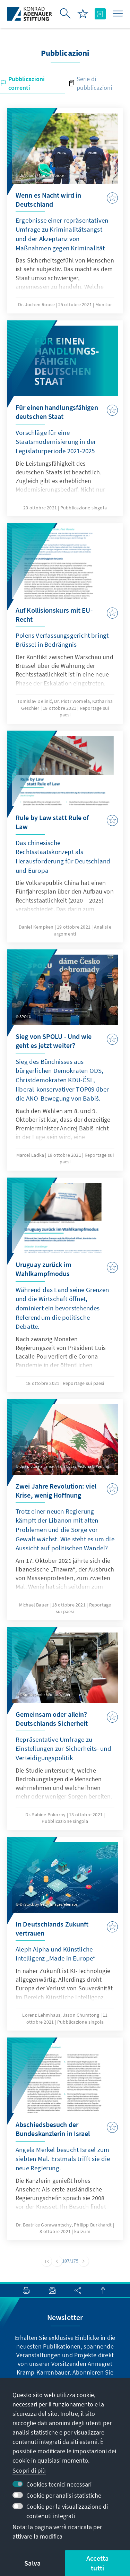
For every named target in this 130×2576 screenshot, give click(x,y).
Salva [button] (32, 2563)
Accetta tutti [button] (97, 2563)
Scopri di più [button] (29, 2470)
